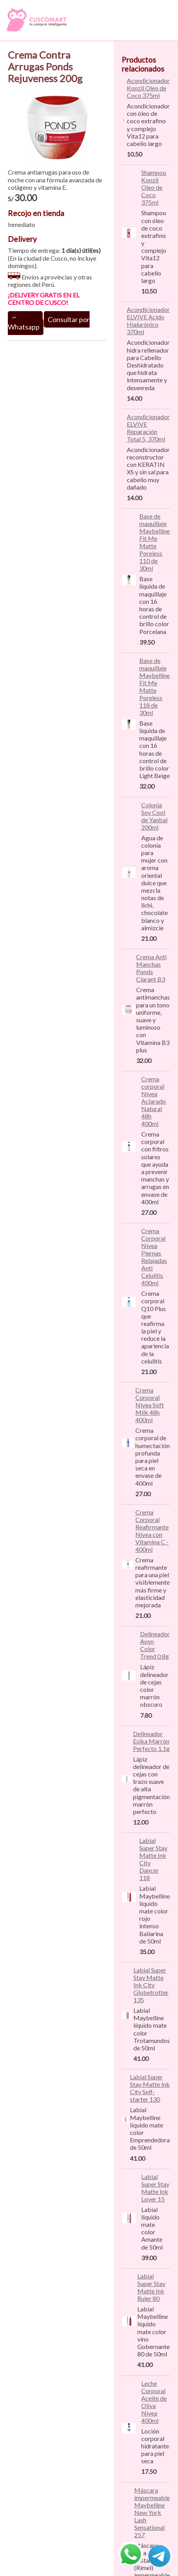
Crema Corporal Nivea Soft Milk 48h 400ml (149, 1404)
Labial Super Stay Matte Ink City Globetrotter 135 (151, 1984)
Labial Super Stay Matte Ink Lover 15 (155, 2188)
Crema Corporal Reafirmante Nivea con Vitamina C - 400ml (152, 1530)
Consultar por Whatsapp (49, 323)
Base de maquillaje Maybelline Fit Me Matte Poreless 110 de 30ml (154, 542)
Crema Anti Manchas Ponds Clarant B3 (151, 968)
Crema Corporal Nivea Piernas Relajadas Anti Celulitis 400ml (154, 1256)
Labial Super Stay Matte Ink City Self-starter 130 (150, 2088)
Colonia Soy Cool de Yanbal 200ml (154, 816)
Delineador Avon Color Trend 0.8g (155, 1645)
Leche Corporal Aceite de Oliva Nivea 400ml (154, 2402)
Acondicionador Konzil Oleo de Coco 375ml (148, 88)
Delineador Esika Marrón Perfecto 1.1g (151, 1741)
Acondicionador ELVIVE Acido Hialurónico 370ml (148, 320)
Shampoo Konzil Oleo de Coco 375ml (153, 187)
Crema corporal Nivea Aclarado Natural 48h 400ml (153, 1101)
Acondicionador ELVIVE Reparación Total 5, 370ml (148, 428)
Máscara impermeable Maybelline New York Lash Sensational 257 (152, 2512)
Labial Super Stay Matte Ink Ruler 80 (151, 2287)
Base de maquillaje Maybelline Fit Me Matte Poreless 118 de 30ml (154, 686)
